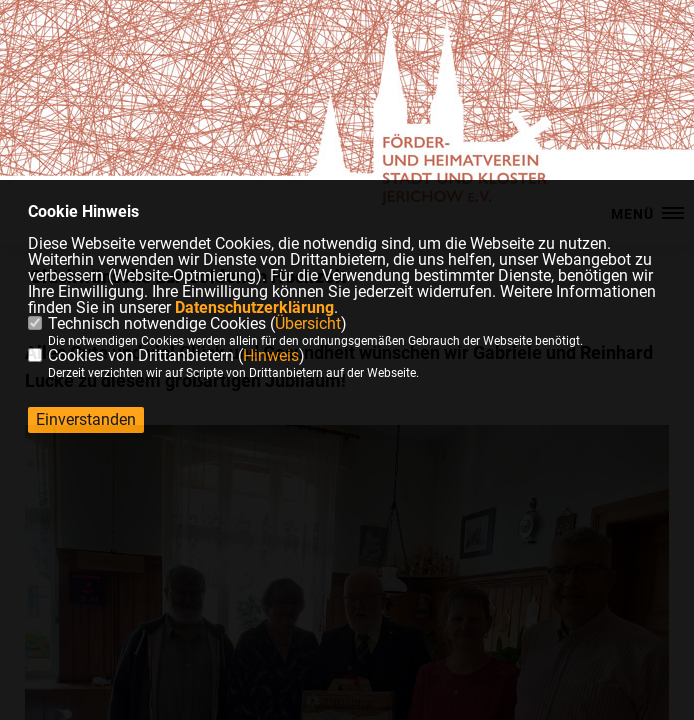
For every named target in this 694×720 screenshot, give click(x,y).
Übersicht (308, 323)
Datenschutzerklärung (254, 307)
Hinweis (271, 355)
